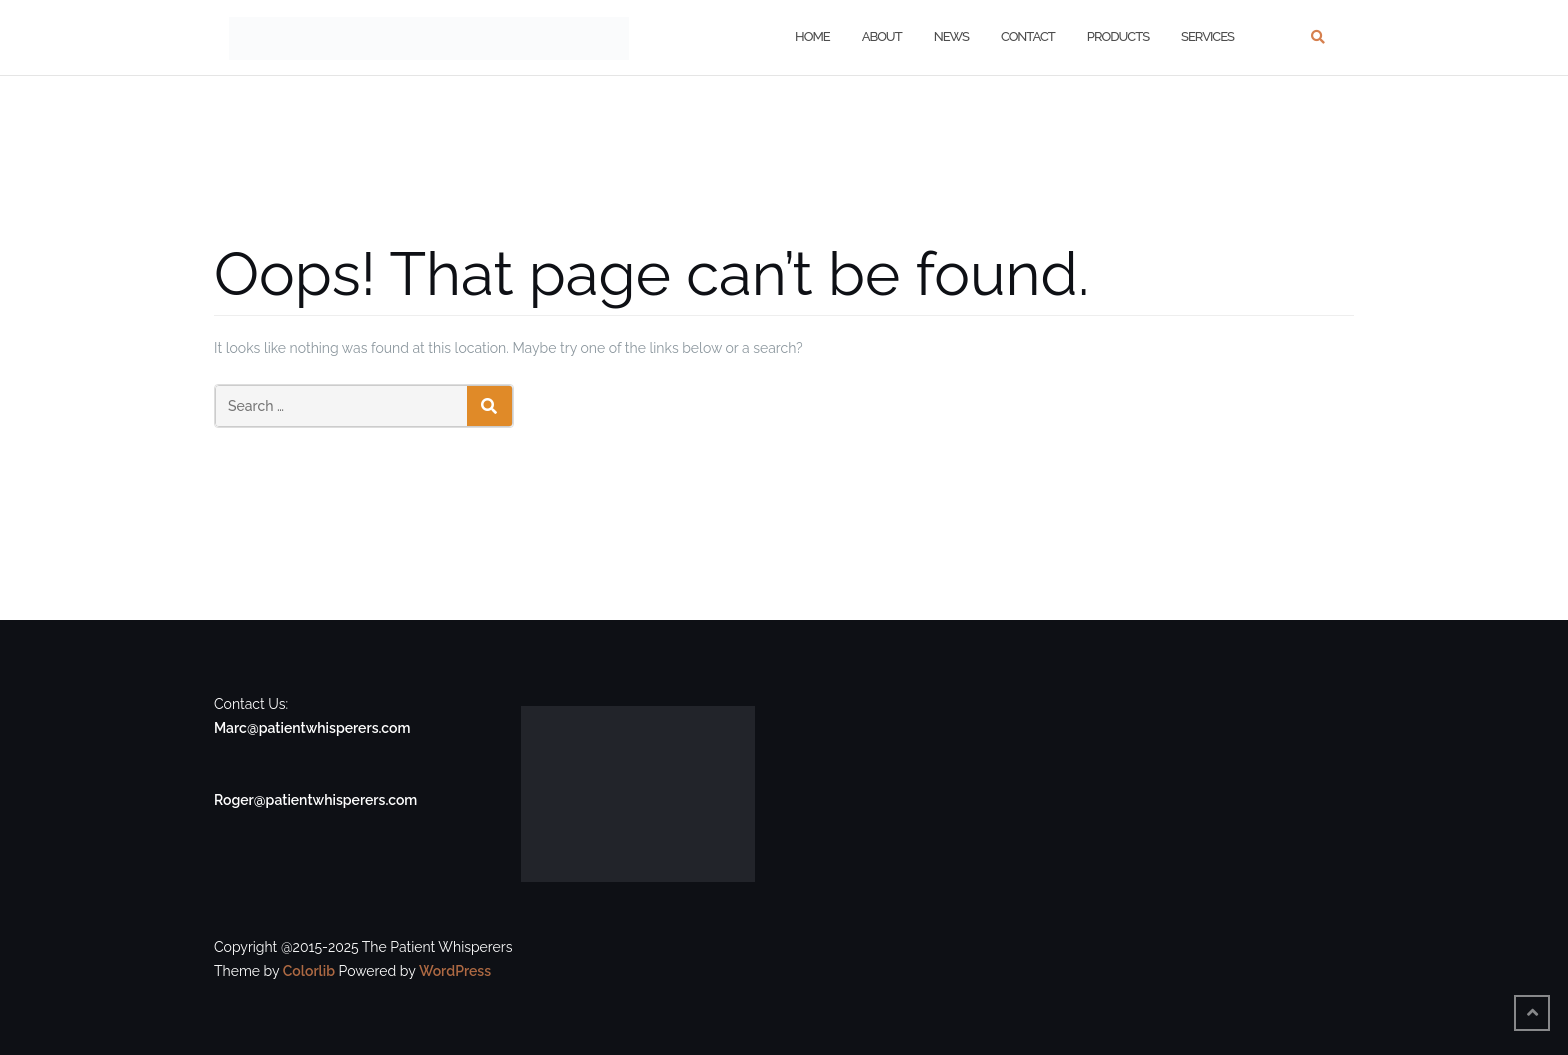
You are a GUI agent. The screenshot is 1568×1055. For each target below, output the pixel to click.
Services (1207, 36)
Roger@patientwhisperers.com (315, 800)
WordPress (455, 971)
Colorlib (309, 971)
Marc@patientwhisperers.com (312, 728)
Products (1118, 36)
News (951, 36)
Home (812, 36)
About (882, 36)
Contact (1028, 36)
